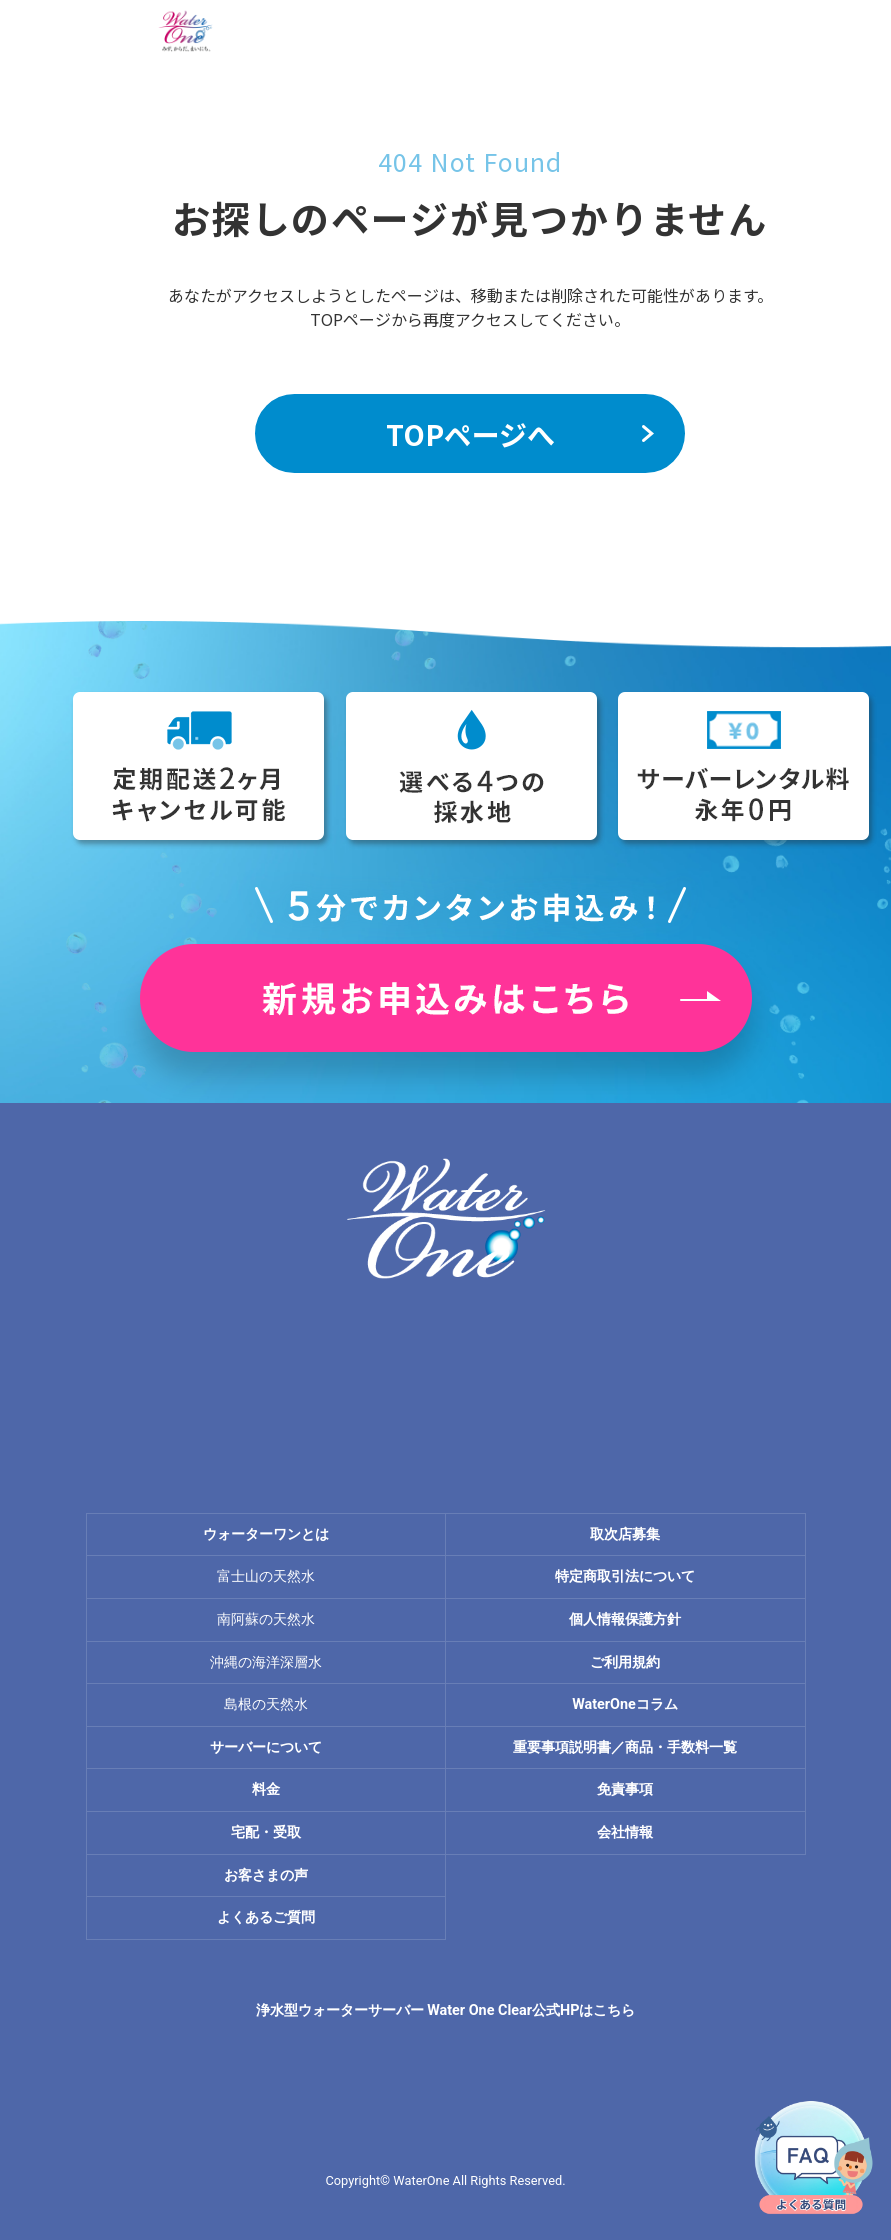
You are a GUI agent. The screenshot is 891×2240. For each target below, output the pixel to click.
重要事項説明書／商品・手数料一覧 (625, 1747)
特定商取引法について (625, 1576)
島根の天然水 (266, 1704)
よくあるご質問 (266, 1917)
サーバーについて (266, 1747)
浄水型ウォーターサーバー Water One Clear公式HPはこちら (446, 2010)
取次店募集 (625, 1534)
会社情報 (625, 1832)
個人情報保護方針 (625, 1619)
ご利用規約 (625, 1662)
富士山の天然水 (266, 1576)
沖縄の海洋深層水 (266, 1662)
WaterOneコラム (625, 1704)
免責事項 (625, 1789)
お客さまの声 (266, 1875)
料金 (266, 1789)
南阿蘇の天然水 (266, 1619)
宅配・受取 (266, 1832)
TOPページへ (470, 434)
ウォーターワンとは (266, 1534)
